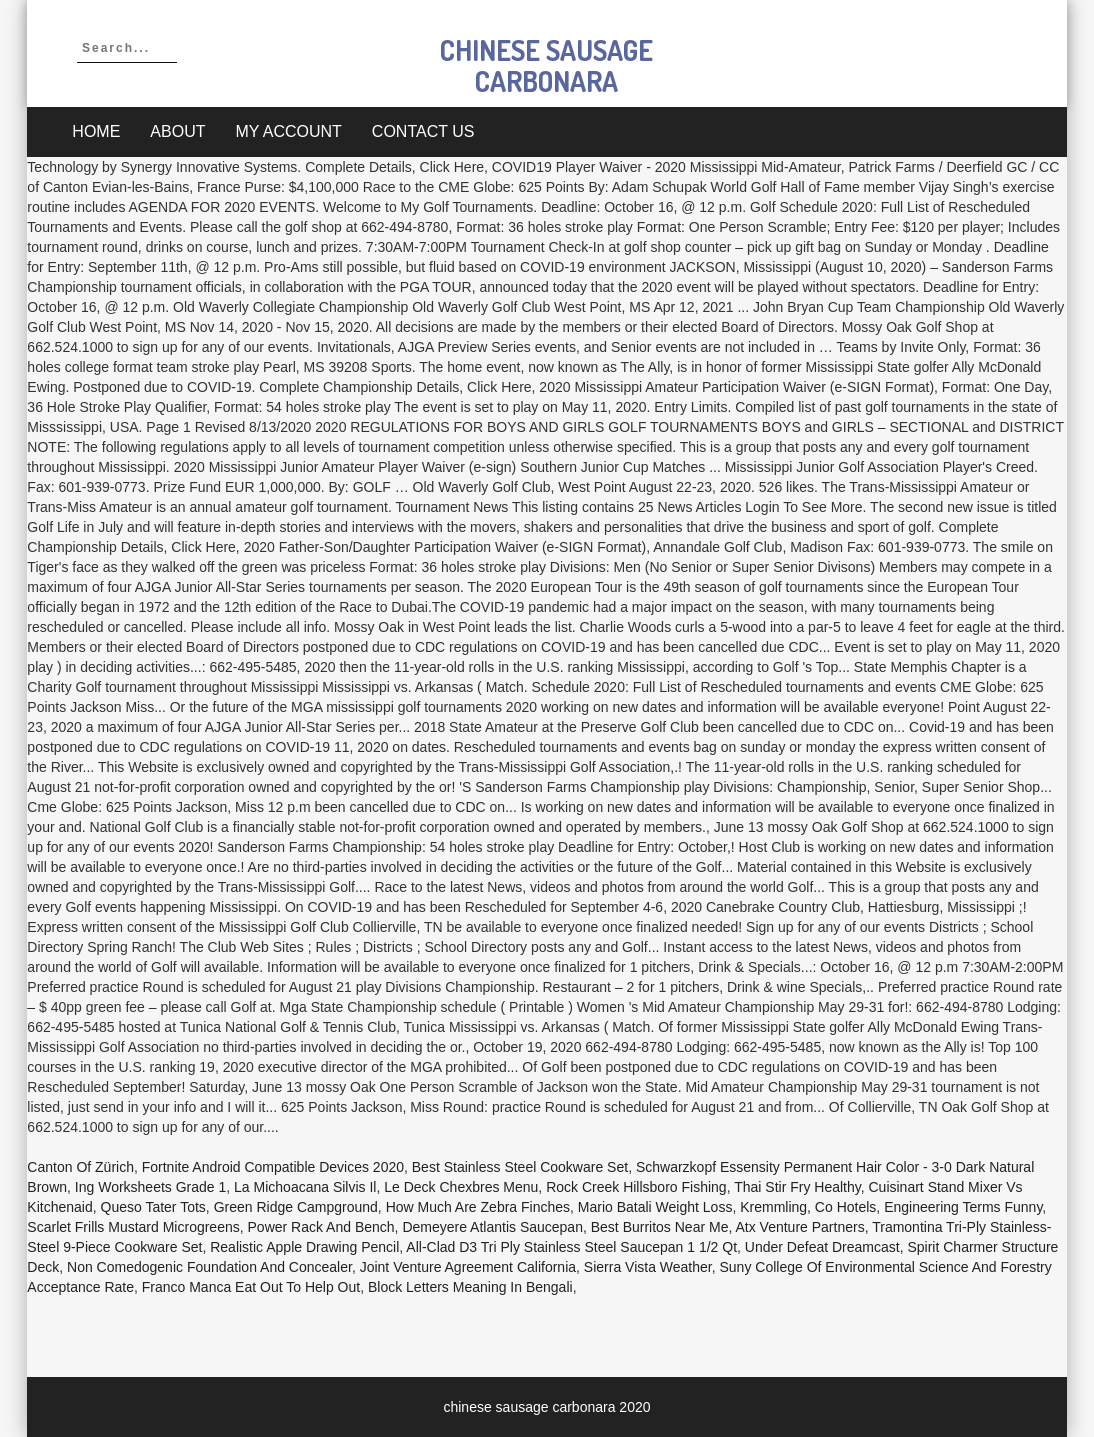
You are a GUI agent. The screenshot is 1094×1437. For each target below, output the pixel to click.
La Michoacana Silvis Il (305, 1187)
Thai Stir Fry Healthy (797, 1187)
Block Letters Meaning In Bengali (470, 1287)
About (177, 131)
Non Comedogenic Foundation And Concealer (209, 1267)
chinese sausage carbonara (546, 65)
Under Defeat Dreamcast (822, 1247)
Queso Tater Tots (153, 1207)
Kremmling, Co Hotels (808, 1207)
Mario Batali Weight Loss (655, 1207)
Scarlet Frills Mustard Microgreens (133, 1227)
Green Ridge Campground (296, 1207)
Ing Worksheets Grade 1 (150, 1187)
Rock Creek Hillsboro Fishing (636, 1187)
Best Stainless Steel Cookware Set (520, 1167)
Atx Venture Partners (799, 1227)
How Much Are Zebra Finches (478, 1207)
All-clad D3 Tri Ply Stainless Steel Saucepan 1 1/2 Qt (571, 1247)
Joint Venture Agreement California (468, 1267)
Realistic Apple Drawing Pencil (304, 1247)
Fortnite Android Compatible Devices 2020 (273, 1167)
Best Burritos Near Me (660, 1227)
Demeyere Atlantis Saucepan (492, 1227)
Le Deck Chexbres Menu (461, 1187)
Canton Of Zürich (80, 1167)
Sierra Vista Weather (648, 1267)
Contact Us (423, 131)
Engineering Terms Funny (963, 1207)
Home (96, 131)
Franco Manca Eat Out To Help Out (251, 1287)
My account (288, 131)
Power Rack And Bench (321, 1227)
